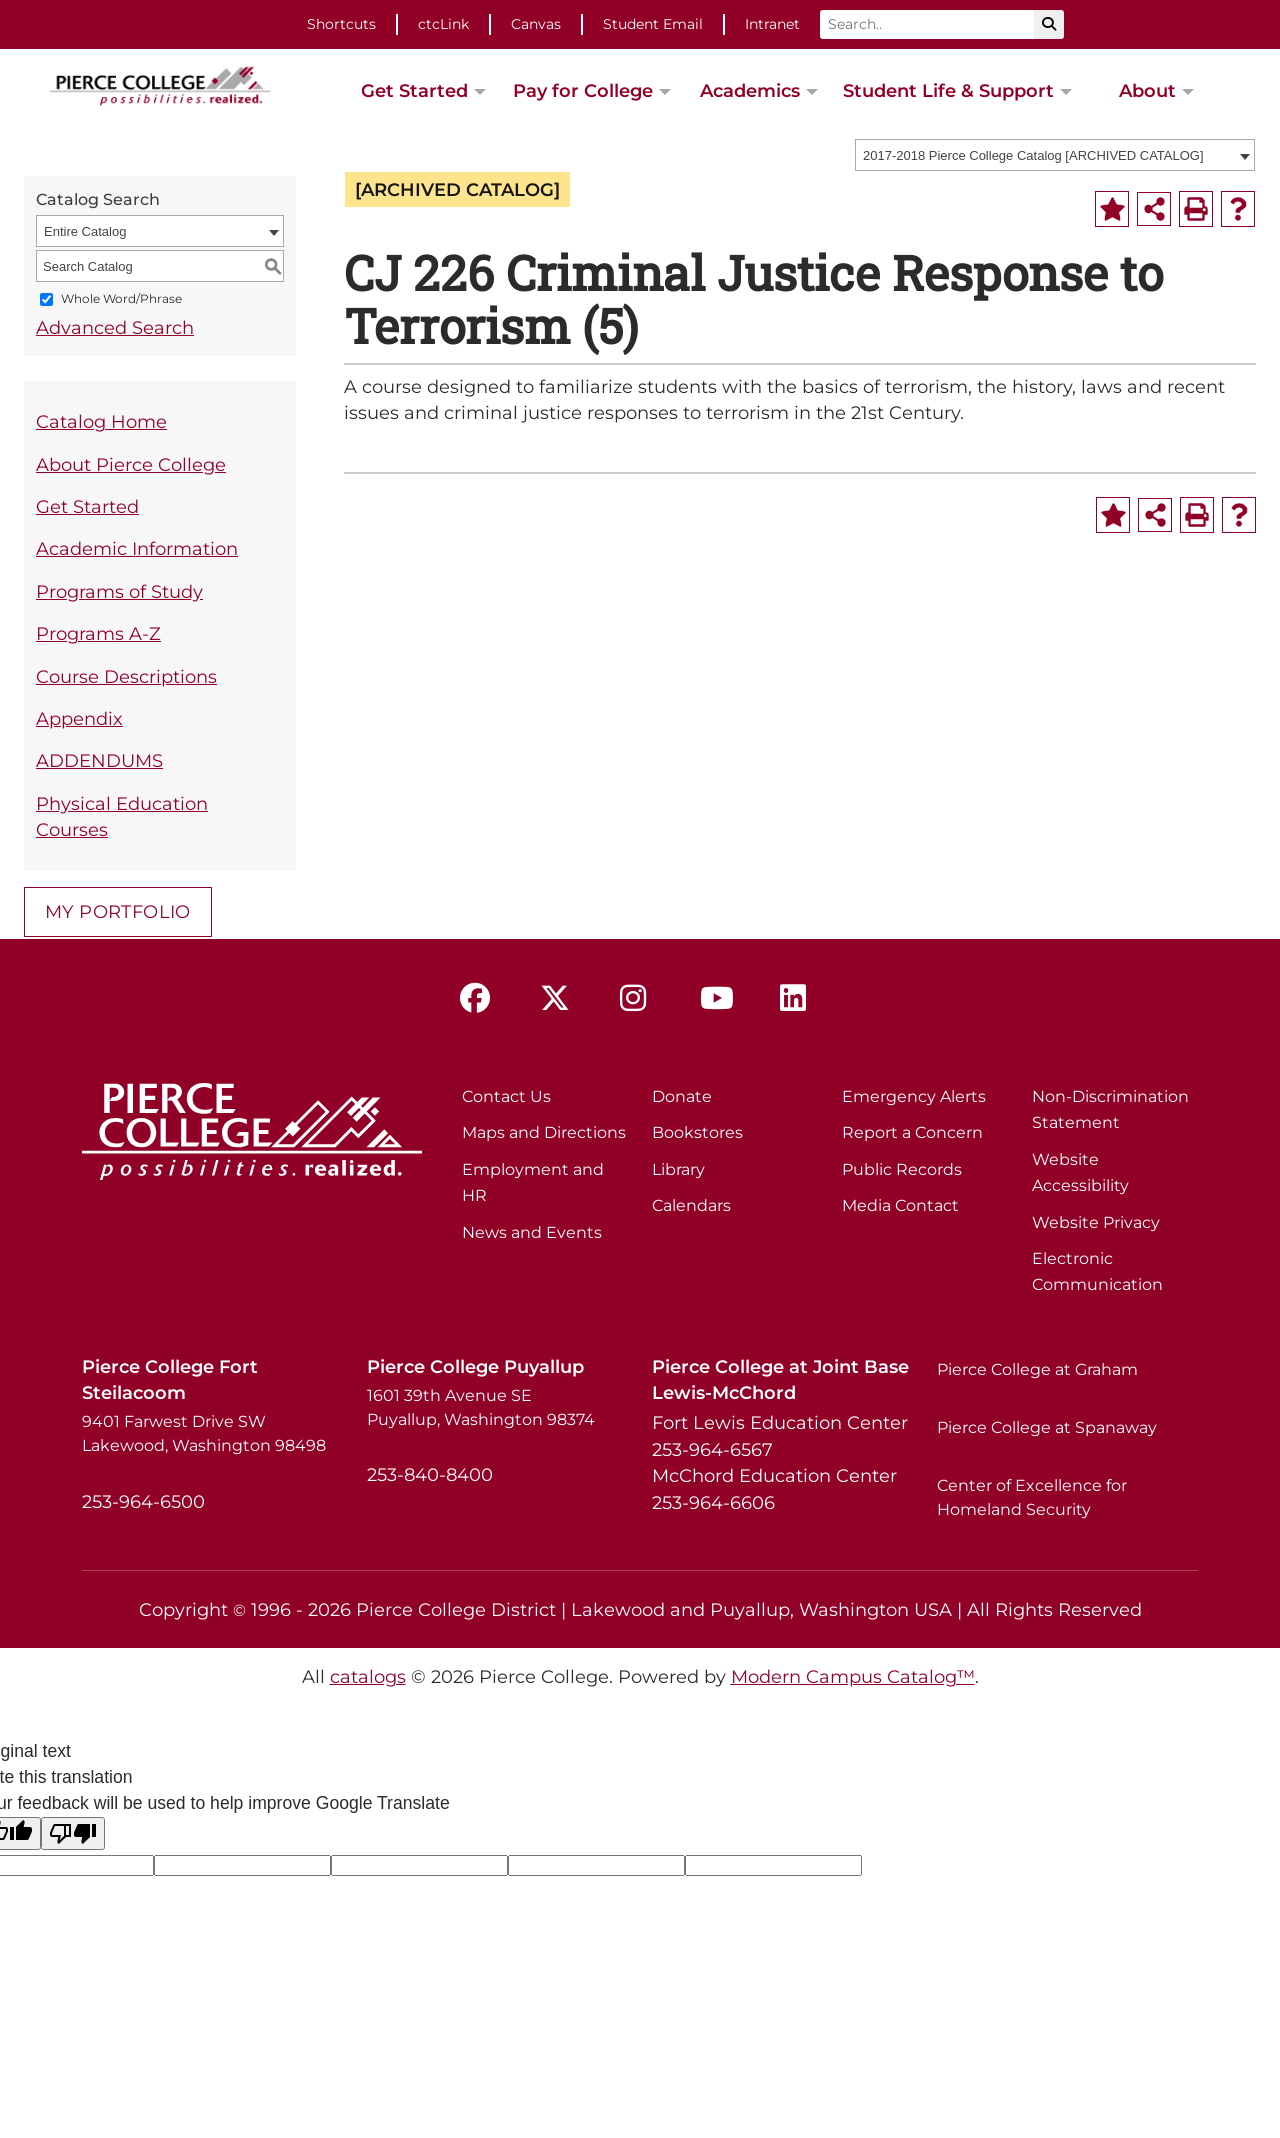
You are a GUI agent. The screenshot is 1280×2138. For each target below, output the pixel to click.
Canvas (536, 24)
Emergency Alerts (914, 1096)
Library (678, 1169)
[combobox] (1055, 155)
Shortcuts (341, 24)
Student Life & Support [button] (948, 90)
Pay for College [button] (583, 90)
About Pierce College (131, 464)
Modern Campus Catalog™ (853, 1676)
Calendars (691, 1205)
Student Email (653, 24)
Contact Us (506, 1096)
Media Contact (900, 1205)
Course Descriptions (126, 676)
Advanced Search (115, 327)
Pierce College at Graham (1037, 1369)
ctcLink (443, 24)
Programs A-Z (98, 633)
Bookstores (697, 1132)
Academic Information (137, 548)
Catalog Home (101, 421)
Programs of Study (119, 591)
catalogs (368, 1676)
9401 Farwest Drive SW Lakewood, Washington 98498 (204, 1433)
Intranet (772, 24)
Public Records (902, 1169)
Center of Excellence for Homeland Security (1032, 1497)
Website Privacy (1096, 1222)
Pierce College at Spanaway (1047, 1427)
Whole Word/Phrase (121, 299)
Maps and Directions (544, 1132)
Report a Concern (912, 1132)
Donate (682, 1096)
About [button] (1147, 90)
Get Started (87, 506)
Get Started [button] (414, 90)
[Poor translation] (73, 1833)
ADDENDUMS (99, 760)
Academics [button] (750, 90)
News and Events (532, 1232)
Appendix (79, 718)
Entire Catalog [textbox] (85, 231)
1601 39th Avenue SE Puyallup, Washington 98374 (481, 1407)
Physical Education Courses (122, 816)
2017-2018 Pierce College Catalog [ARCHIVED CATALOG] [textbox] (1033, 155)
